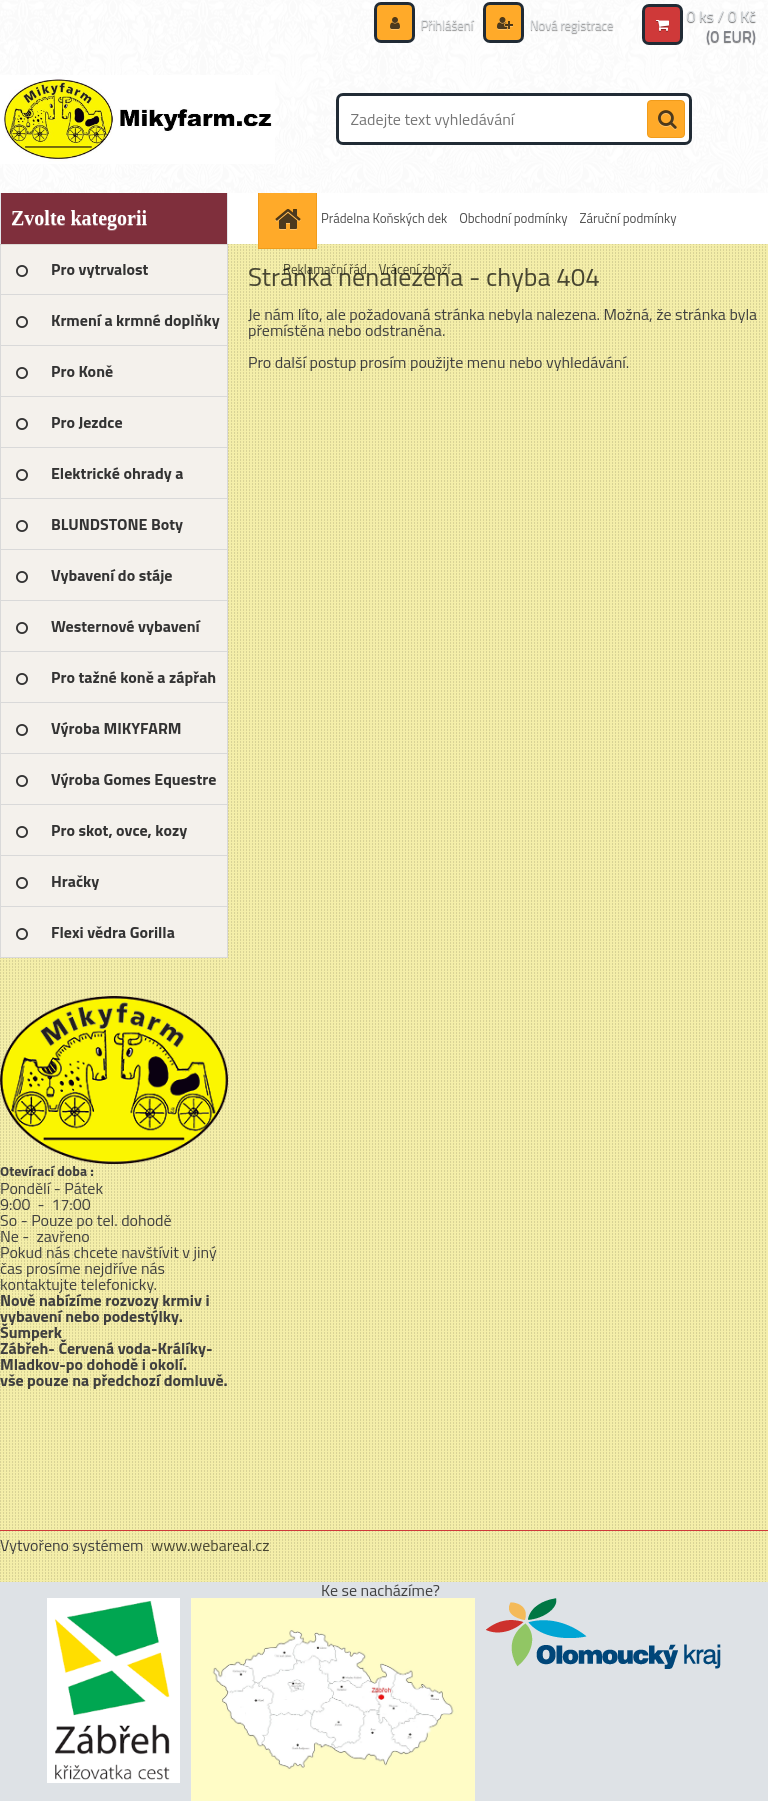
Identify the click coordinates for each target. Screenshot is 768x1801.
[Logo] (137, 119)
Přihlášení (437, 24)
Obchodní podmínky (513, 218)
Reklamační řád (325, 269)
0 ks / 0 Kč (721, 16)
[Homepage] (290, 218)
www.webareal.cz (210, 1545)
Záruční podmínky (627, 218)
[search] (666, 120)
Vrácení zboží (414, 269)
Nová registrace (566, 24)
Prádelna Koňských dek (384, 218)
